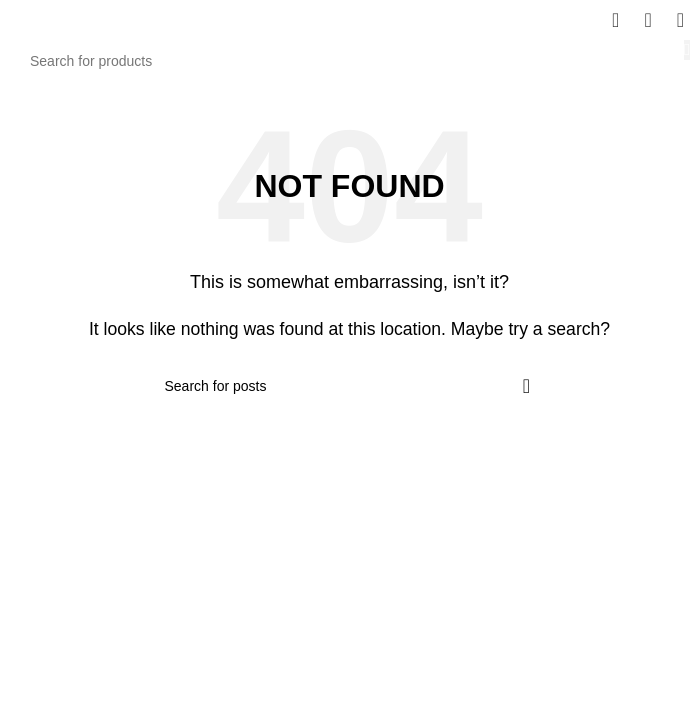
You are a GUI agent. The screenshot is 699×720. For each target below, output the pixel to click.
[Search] (349, 61)
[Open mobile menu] (680, 20)
